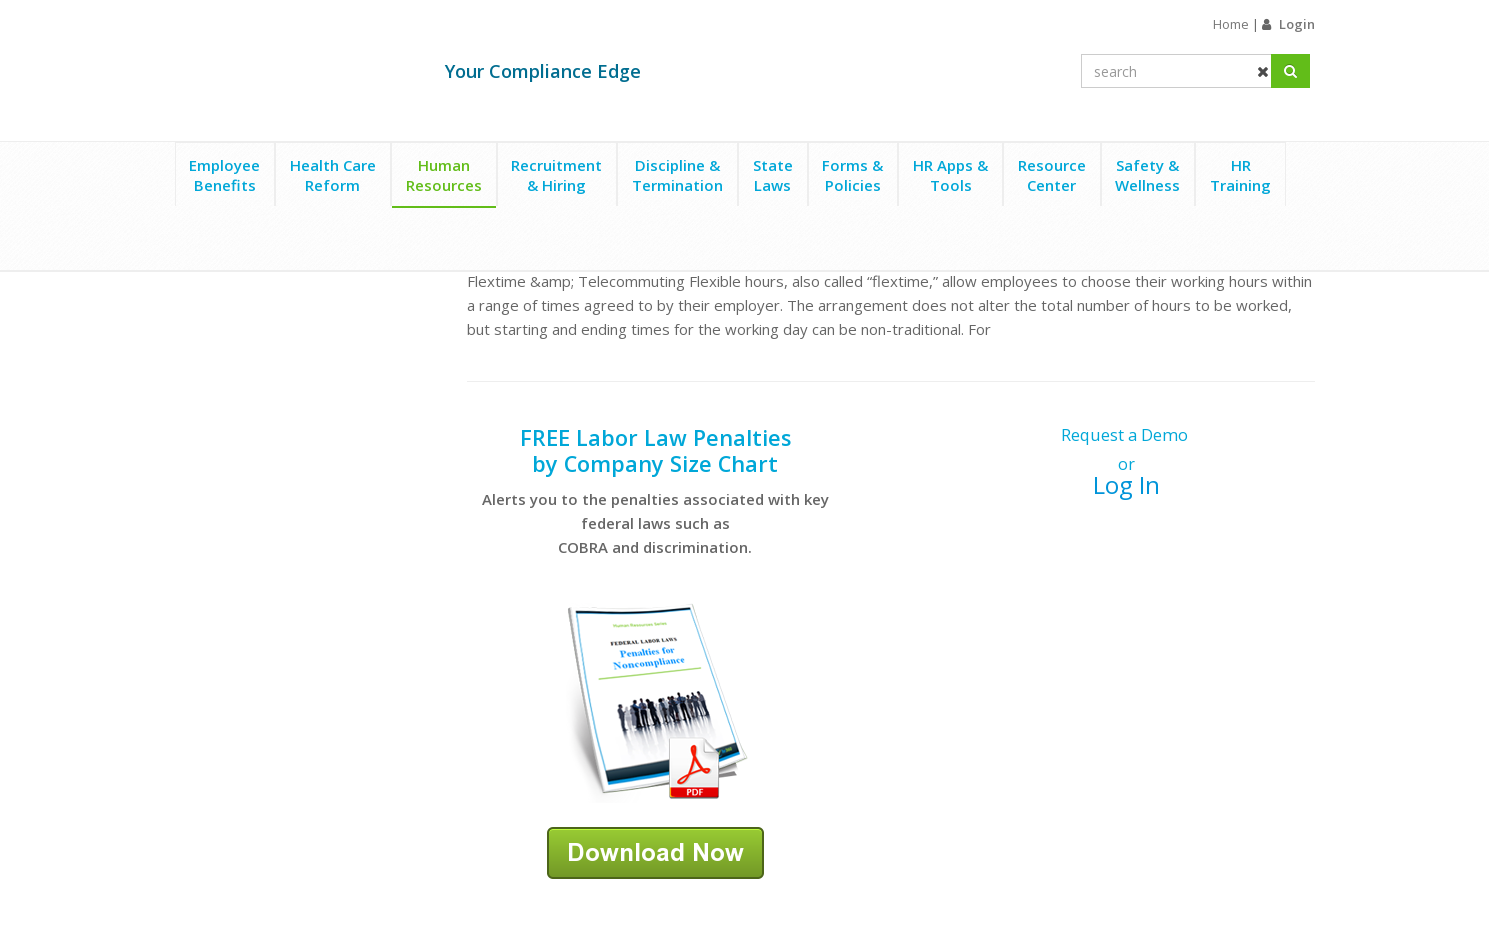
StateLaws (773, 175)
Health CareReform (333, 175)
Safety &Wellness (1147, 175)
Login (1297, 24)
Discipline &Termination (677, 175)
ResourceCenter (1052, 175)
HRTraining (1240, 175)
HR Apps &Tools (950, 175)
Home (1231, 24)
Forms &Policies (852, 175)
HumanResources (444, 175)
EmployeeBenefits (224, 175)
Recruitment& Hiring (556, 175)
